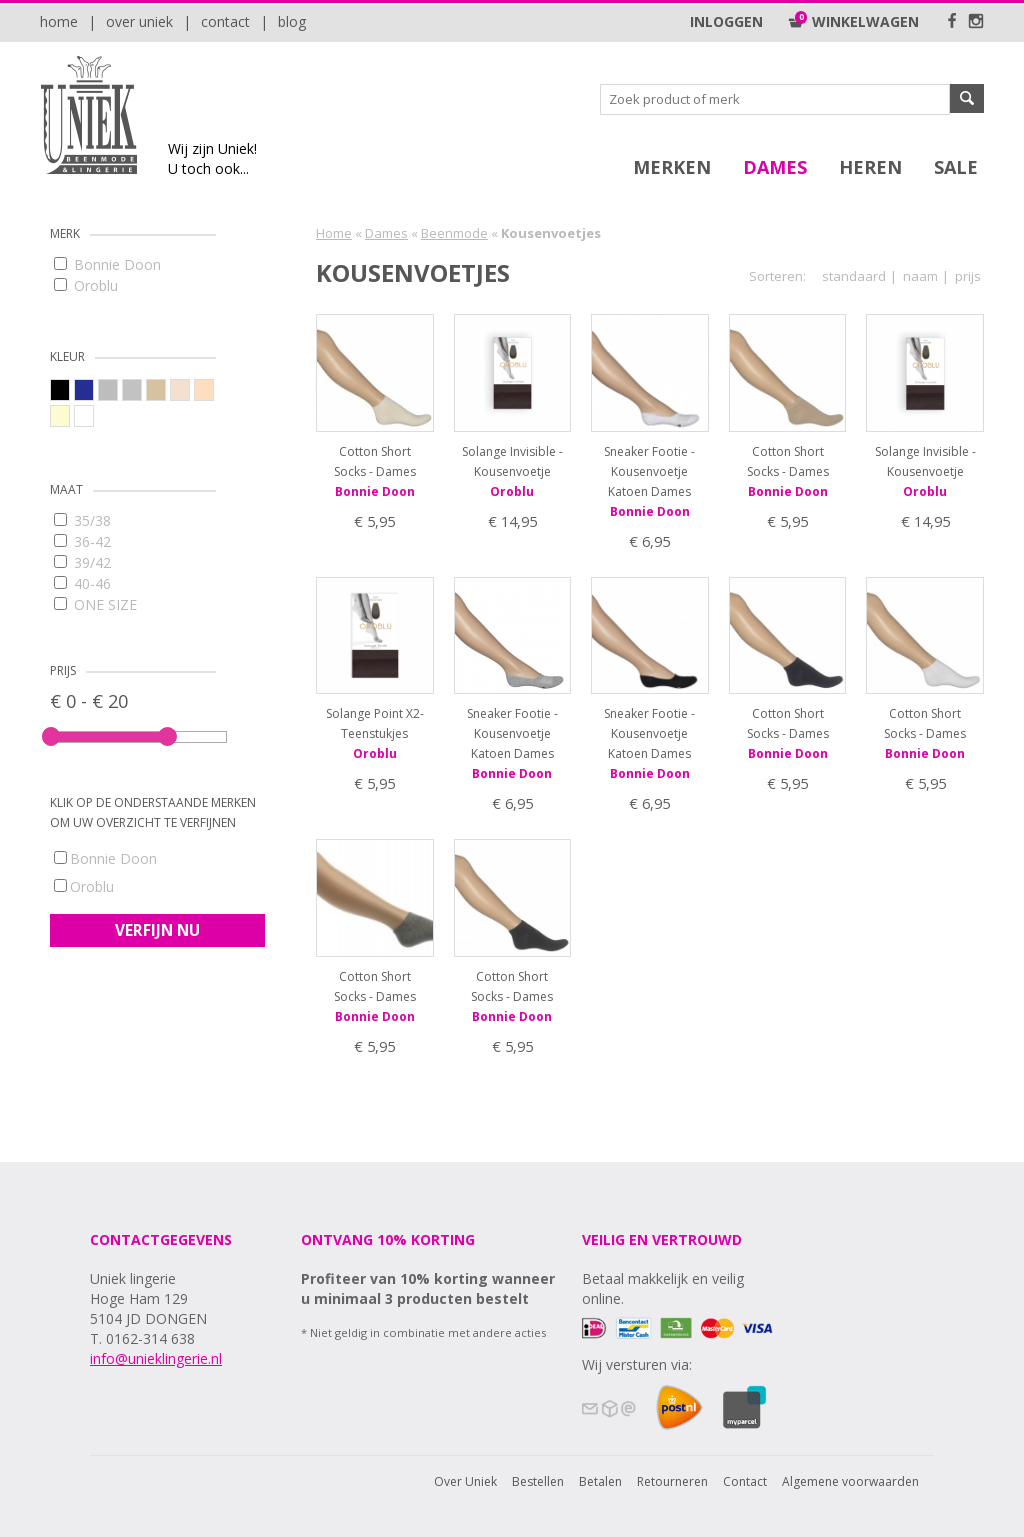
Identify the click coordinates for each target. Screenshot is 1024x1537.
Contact (225, 21)
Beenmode (454, 233)
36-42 (82, 541)
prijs (968, 276)
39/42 (82, 562)
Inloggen (726, 21)
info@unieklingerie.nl (156, 1358)
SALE (956, 167)
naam (920, 276)
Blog (292, 21)
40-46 (82, 583)
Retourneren (672, 1481)
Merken (672, 167)
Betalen (600, 1481)
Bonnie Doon (107, 264)
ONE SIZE (95, 604)
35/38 (82, 520)
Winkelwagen (853, 21)
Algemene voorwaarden (850, 1481)
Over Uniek (139, 21)
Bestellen (538, 1481)
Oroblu (86, 285)
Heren (870, 167)
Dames (775, 167)
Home (59, 21)
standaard (854, 276)
